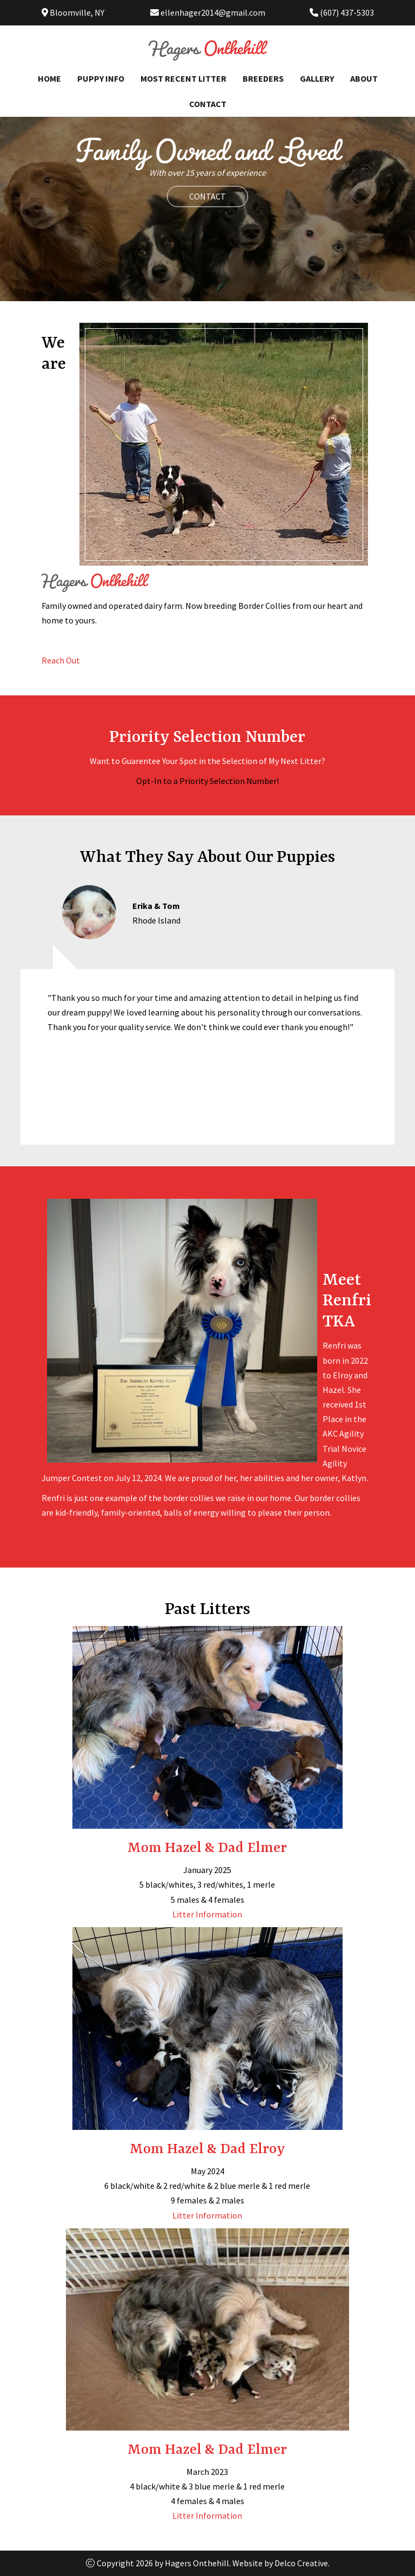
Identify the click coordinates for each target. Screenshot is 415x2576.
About (364, 78)
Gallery (317, 78)
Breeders (263, 78)
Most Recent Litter (183, 78)
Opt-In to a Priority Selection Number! (207, 780)
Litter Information (207, 1914)
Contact (207, 103)
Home (49, 78)
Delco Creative (301, 2563)
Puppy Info (100, 78)
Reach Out (61, 660)
